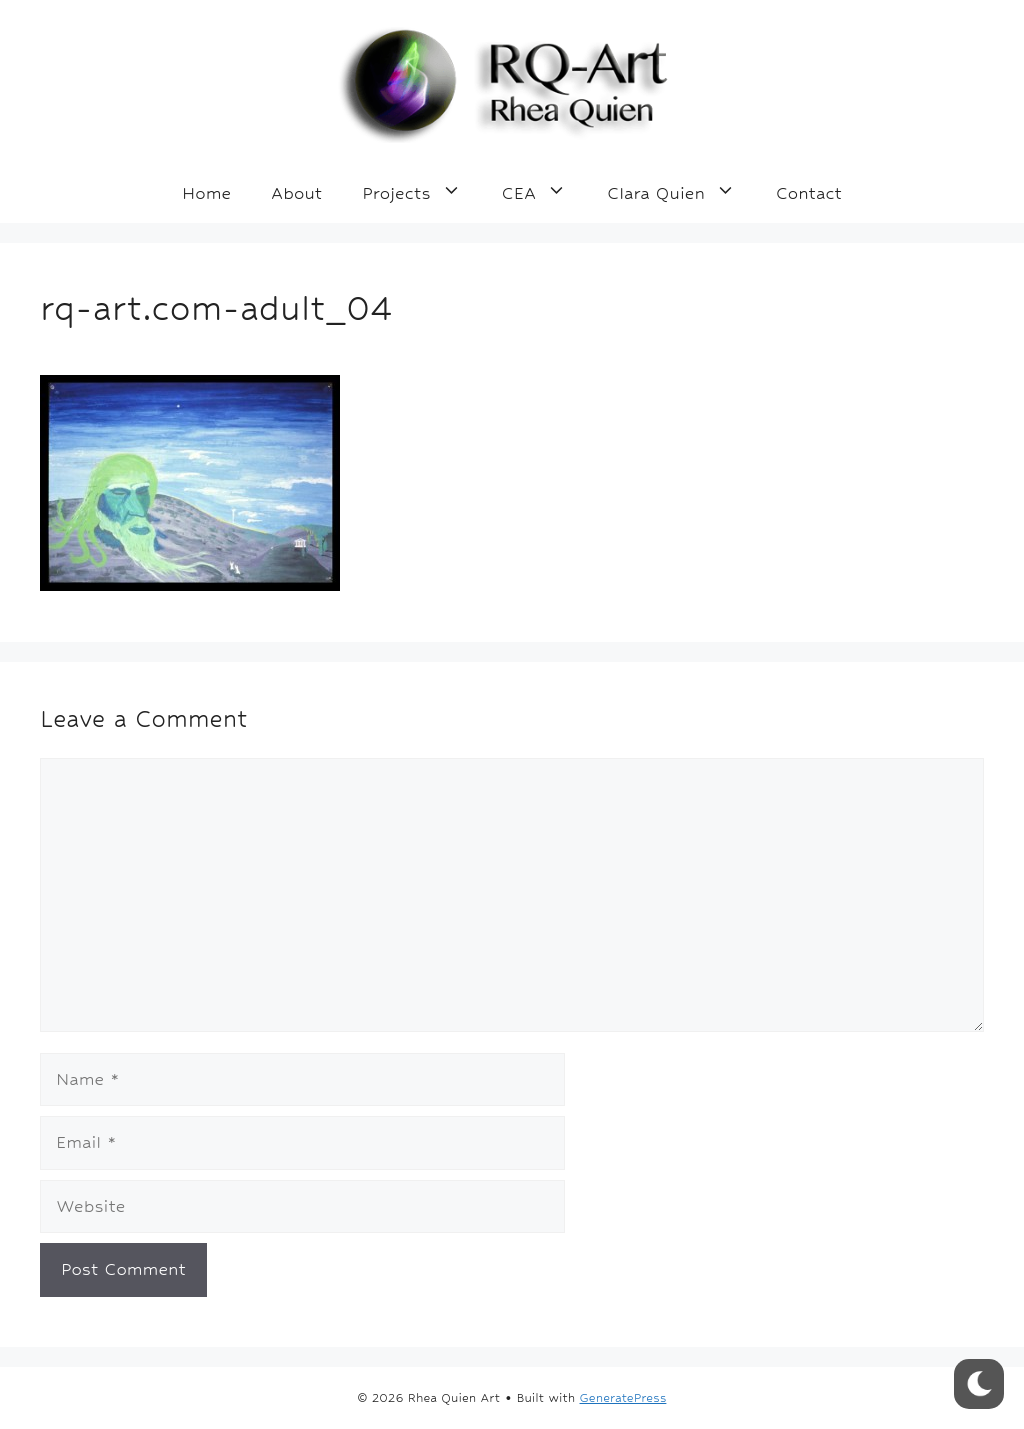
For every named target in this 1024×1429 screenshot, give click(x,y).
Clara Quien (681, 193)
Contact (809, 193)
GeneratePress (623, 1398)
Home (206, 193)
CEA (545, 193)
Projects (422, 193)
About (296, 193)
